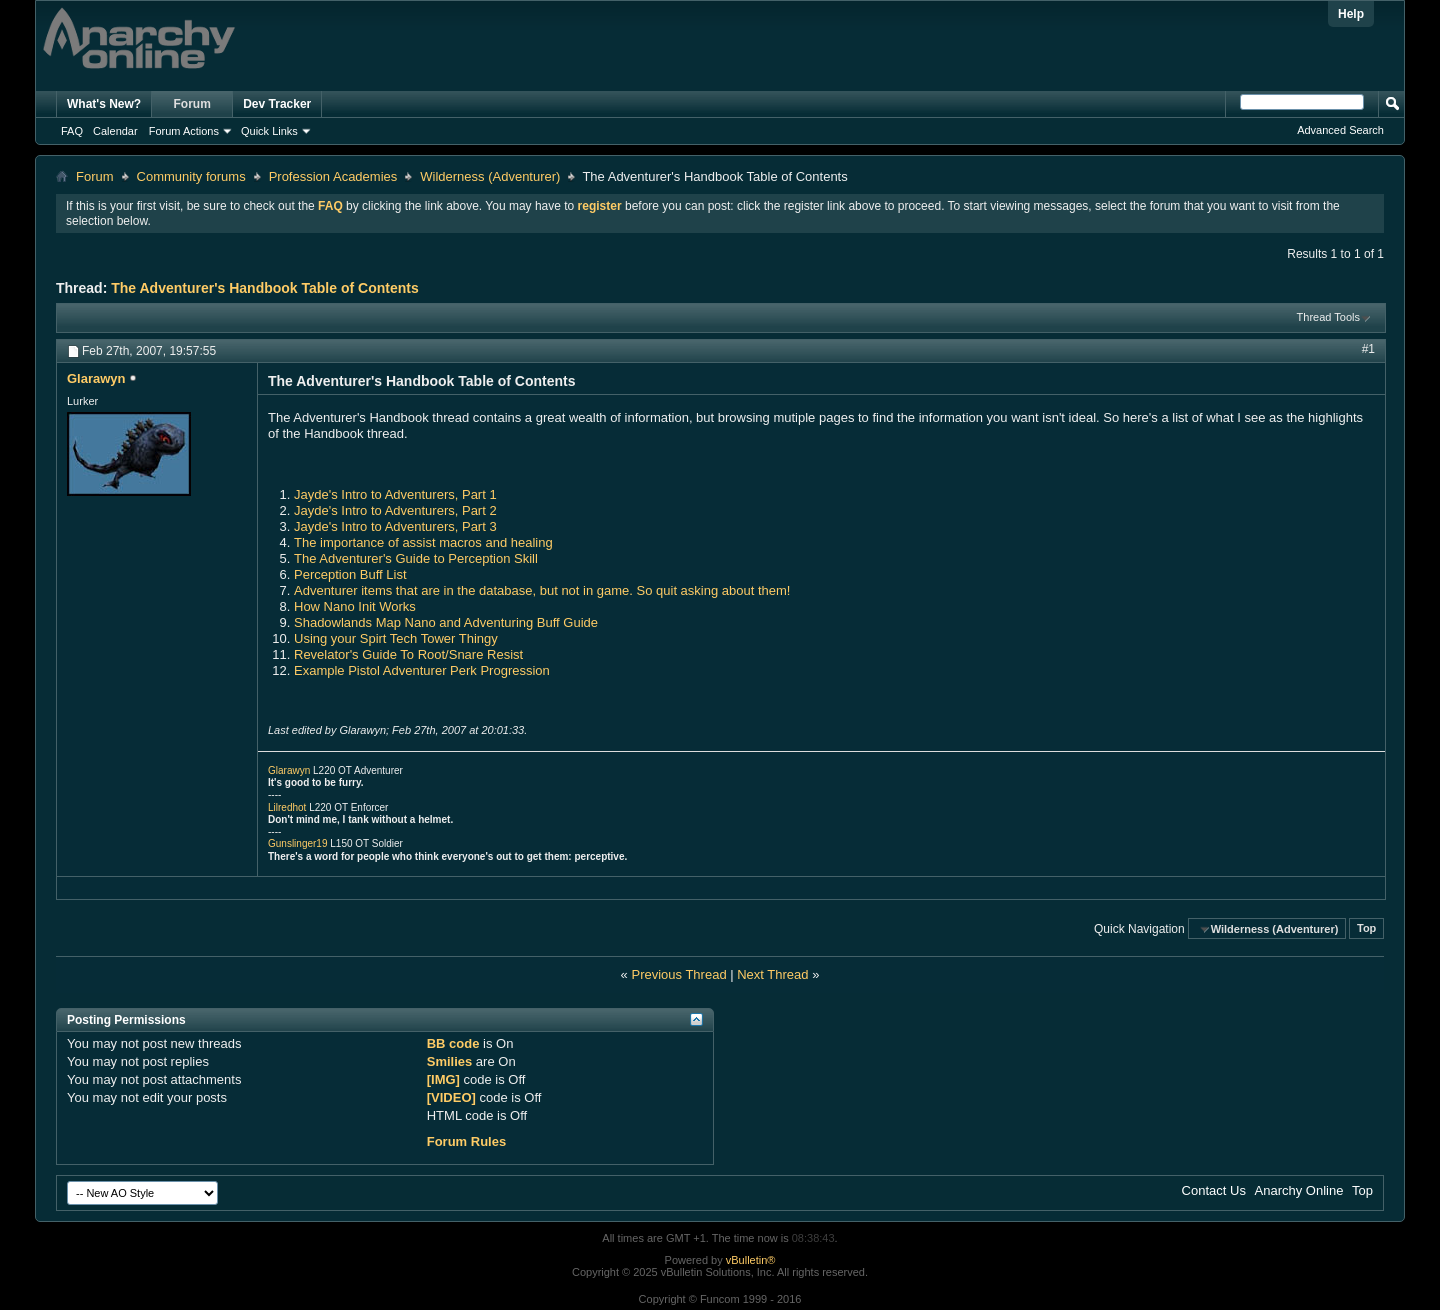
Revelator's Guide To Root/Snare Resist (408, 654)
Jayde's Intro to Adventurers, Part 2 (395, 510)
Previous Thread (678, 974)
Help (1351, 14)
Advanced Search (1340, 130)
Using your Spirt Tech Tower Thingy (396, 638)
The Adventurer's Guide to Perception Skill (416, 558)
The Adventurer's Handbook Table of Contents (264, 288)
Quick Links (269, 131)
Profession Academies (333, 176)
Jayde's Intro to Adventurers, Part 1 (395, 494)
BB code (453, 1043)
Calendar (115, 131)
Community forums (191, 176)
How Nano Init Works (355, 606)
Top (1366, 929)
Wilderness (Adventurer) (490, 176)
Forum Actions (184, 131)
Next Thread (772, 974)
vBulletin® (751, 1260)
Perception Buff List (350, 574)
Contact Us (1214, 1190)
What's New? (104, 104)
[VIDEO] (451, 1097)
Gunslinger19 (297, 843)
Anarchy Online (1299, 1190)
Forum (192, 104)
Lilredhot (287, 807)
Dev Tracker (277, 104)
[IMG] (443, 1079)
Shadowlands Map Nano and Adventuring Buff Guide (446, 622)
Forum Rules (466, 1141)
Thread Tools (1328, 317)
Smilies (450, 1061)
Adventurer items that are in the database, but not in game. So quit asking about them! (542, 590)
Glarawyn (289, 770)
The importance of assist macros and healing (423, 542)
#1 (1368, 349)
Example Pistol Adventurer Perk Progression (422, 670)
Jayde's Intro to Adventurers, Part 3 (395, 526)
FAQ (72, 131)
